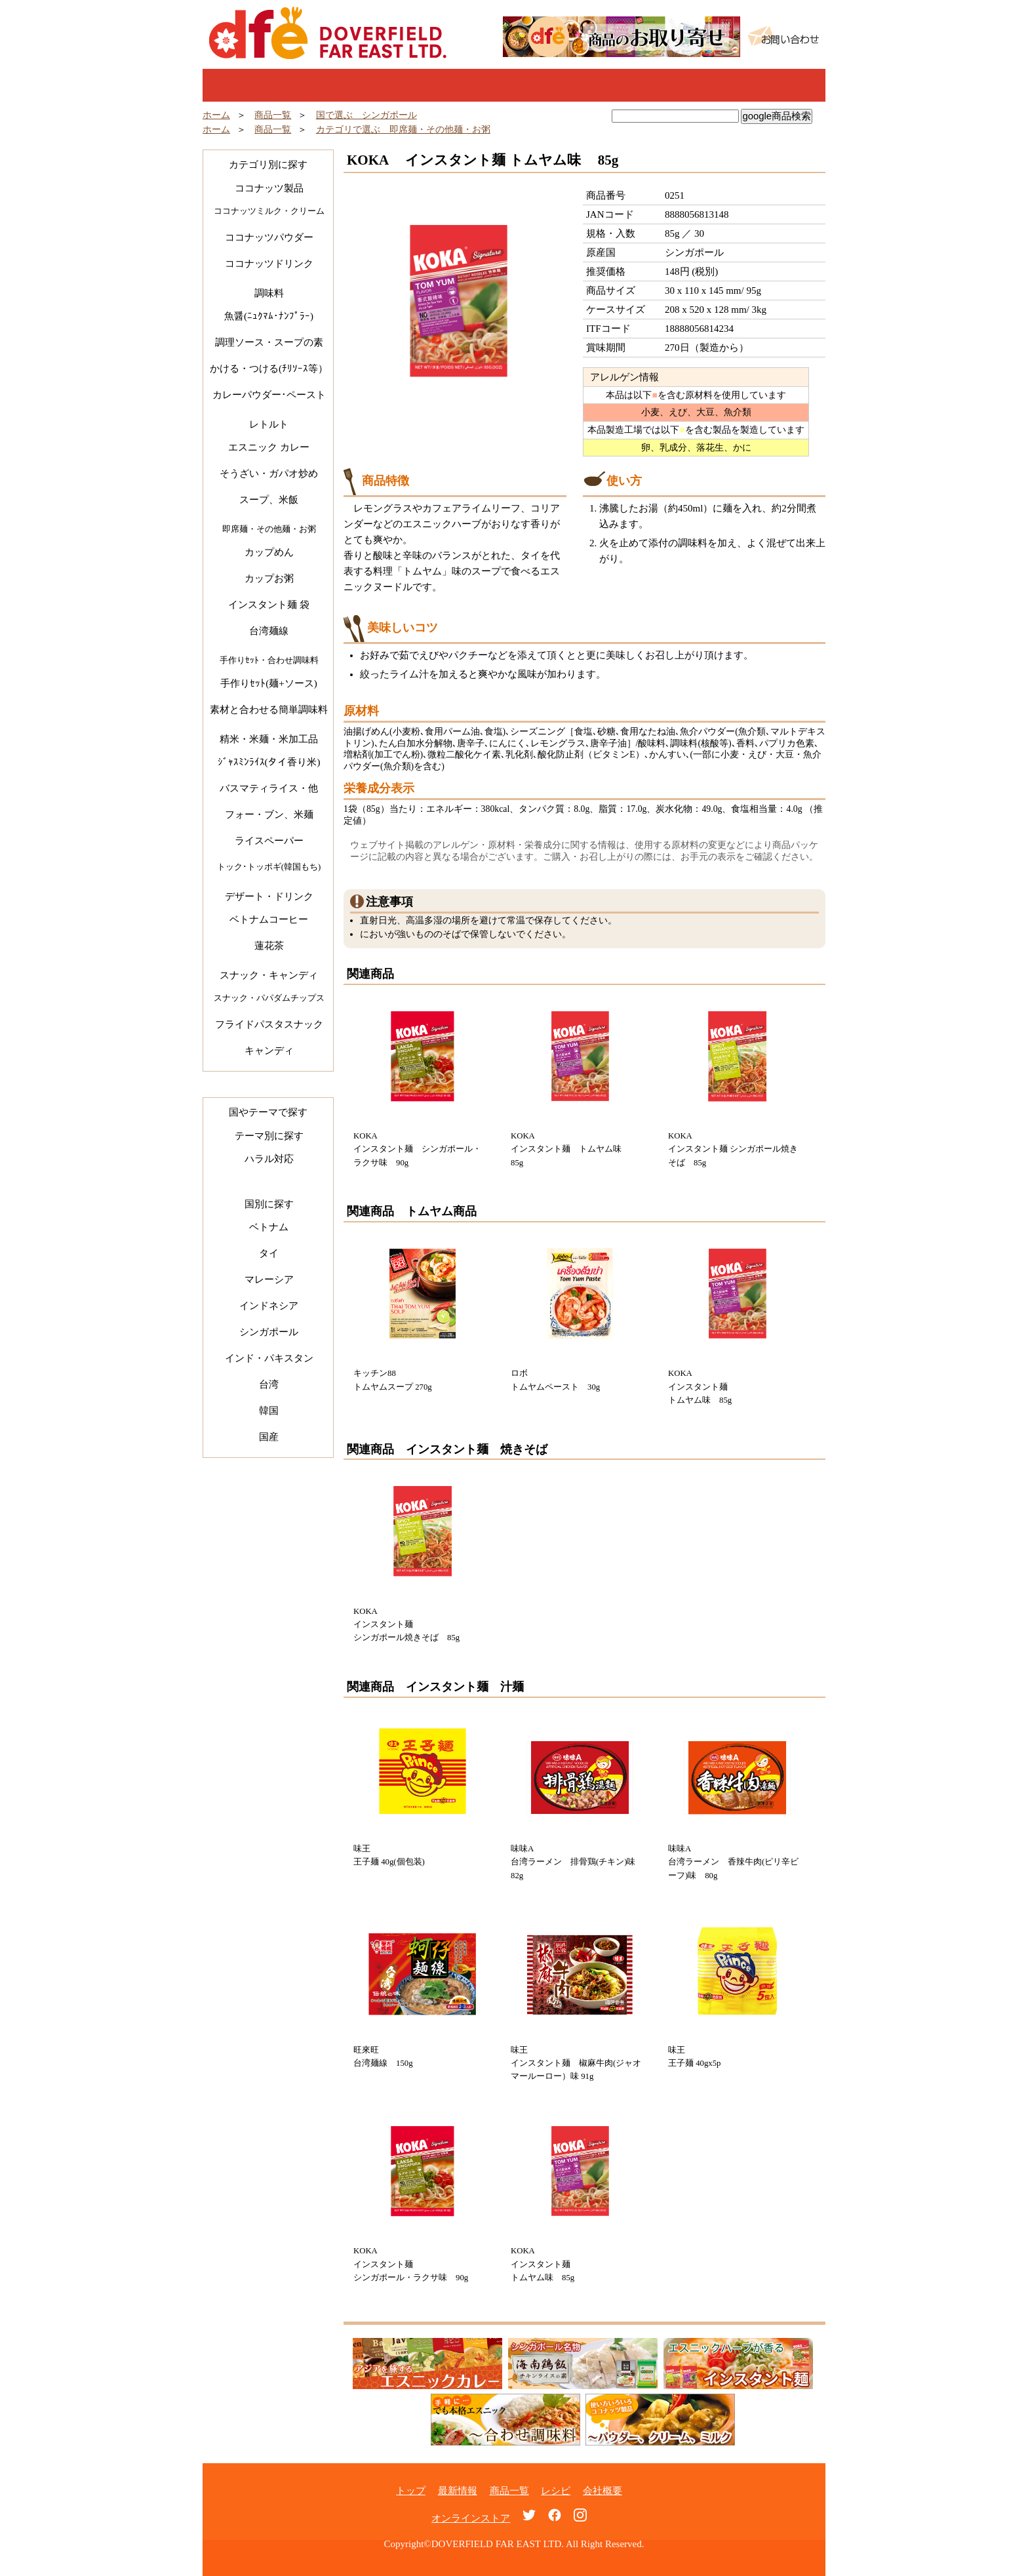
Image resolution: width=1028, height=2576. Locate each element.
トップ (265, 85)
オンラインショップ (763, 85)
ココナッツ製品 (269, 188)
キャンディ (269, 1050)
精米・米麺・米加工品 (269, 739)
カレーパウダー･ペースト (269, 395)
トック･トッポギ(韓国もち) (269, 867)
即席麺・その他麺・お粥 (269, 529)
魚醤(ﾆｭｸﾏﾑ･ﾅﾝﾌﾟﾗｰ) (268, 316)
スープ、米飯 (268, 499)
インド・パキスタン (269, 1358)
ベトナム (268, 1227)
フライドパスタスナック (269, 1024)
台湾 (269, 1384)
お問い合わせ (783, 36)
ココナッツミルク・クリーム (269, 211)
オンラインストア (470, 2518)
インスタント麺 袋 (268, 604)
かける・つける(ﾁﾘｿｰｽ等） (269, 368)
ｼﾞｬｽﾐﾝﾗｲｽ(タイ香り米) (269, 762)
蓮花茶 (269, 945)
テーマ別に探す (269, 1136)
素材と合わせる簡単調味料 (269, 709)
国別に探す (269, 1204)
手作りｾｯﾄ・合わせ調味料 (269, 660)
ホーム (216, 115)
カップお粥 (269, 578)
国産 (269, 1437)
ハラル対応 (269, 1159)
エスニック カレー (268, 447)
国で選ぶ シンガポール (366, 115)
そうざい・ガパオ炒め (269, 473)
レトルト (268, 424)
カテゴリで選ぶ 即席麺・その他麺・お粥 (403, 129)
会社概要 (602, 2490)
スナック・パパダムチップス (269, 998)
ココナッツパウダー (269, 237)
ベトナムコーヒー (268, 919)
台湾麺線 (268, 631)
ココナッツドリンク (269, 263)
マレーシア (269, 1279)
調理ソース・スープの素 (269, 342)
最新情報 (389, 85)
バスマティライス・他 (269, 788)
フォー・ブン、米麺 (269, 814)
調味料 (269, 293)
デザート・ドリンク (269, 896)
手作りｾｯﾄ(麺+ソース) (268, 683)
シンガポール (268, 1332)
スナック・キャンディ (269, 975)
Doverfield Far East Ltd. (327, 33)
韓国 (269, 1410)
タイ (269, 1253)
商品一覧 (514, 85)
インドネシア (268, 1305)
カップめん (269, 552)
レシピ (638, 85)
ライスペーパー (269, 840)
